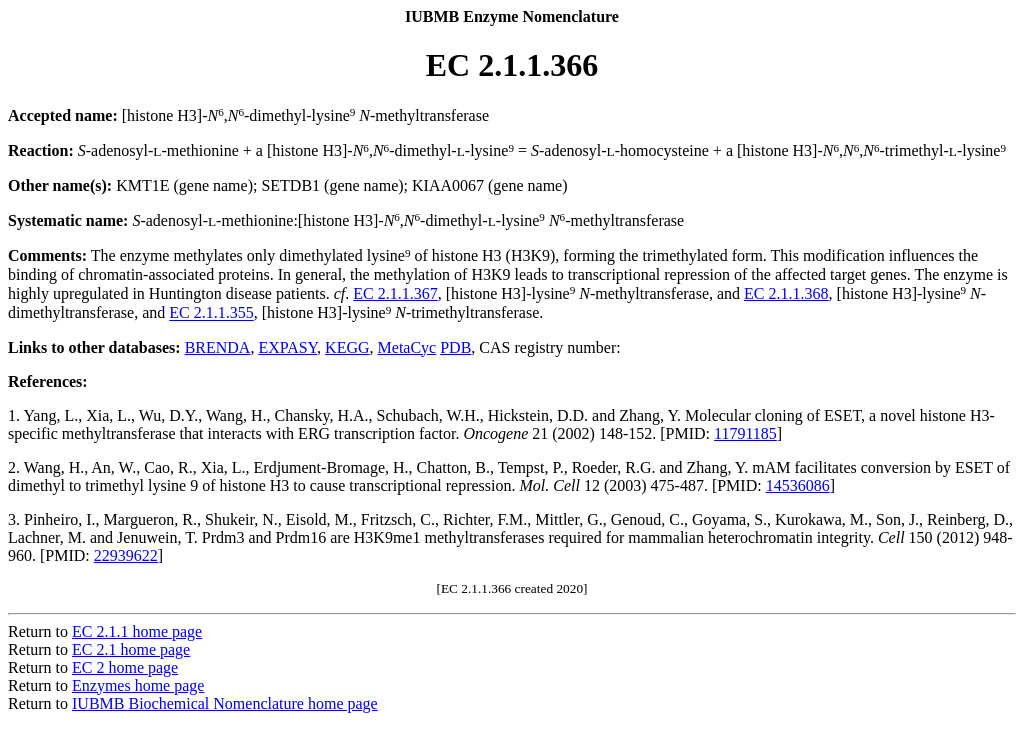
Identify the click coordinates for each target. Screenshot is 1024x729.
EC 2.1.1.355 (211, 313)
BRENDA (218, 347)
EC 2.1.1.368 (786, 293)
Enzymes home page (138, 685)
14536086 (798, 485)
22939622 (126, 555)
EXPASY (287, 347)
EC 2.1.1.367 (395, 293)
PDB (455, 347)
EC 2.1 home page (131, 649)
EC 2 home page (125, 667)
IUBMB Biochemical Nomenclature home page (225, 703)
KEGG (347, 347)
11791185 (745, 433)
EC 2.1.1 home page (137, 631)
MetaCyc (407, 347)
